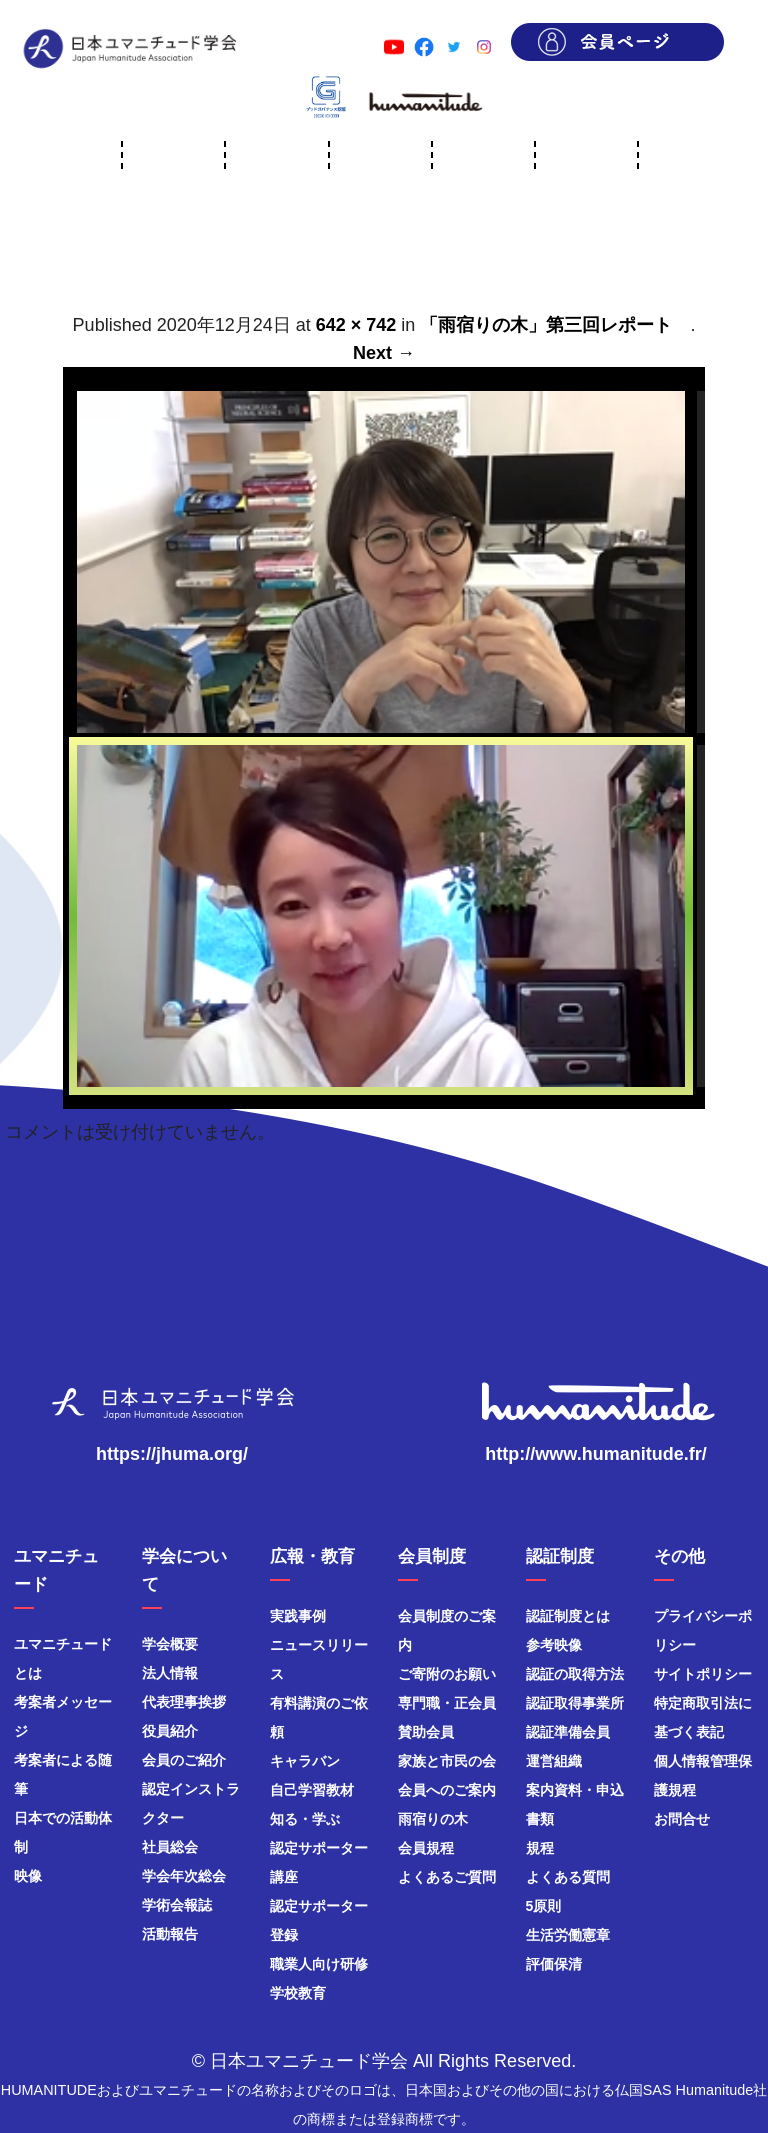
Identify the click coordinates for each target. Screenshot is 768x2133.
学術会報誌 (177, 1905)
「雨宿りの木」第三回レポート (555, 325)
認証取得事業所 (575, 1703)
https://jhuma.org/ (172, 1454)
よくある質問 (568, 1877)
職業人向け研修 (319, 1964)
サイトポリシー (703, 1674)
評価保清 (554, 1964)
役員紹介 (170, 1731)
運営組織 (554, 1761)
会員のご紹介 (184, 1760)
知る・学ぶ (305, 1819)
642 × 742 (356, 325)
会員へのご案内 (447, 1790)
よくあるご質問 (447, 1877)
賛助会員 (426, 1732)
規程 (540, 1848)
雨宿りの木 (433, 1819)
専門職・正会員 (447, 1703)
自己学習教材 (312, 1790)
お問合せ (682, 1819)
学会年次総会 (184, 1876)
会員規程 (426, 1848)
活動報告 (170, 1934)
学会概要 (170, 1644)
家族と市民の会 (447, 1761)
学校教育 (298, 1993)
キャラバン (305, 1761)
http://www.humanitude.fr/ (595, 1454)
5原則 (544, 1906)
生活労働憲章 (568, 1935)
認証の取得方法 (575, 1674)
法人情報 (170, 1673)
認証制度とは (568, 1616)
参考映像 (554, 1645)
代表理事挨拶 (184, 1702)
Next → (384, 353)
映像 (28, 1876)
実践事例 (298, 1616)
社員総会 (170, 1847)
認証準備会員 (568, 1732)
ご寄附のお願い (447, 1674)
